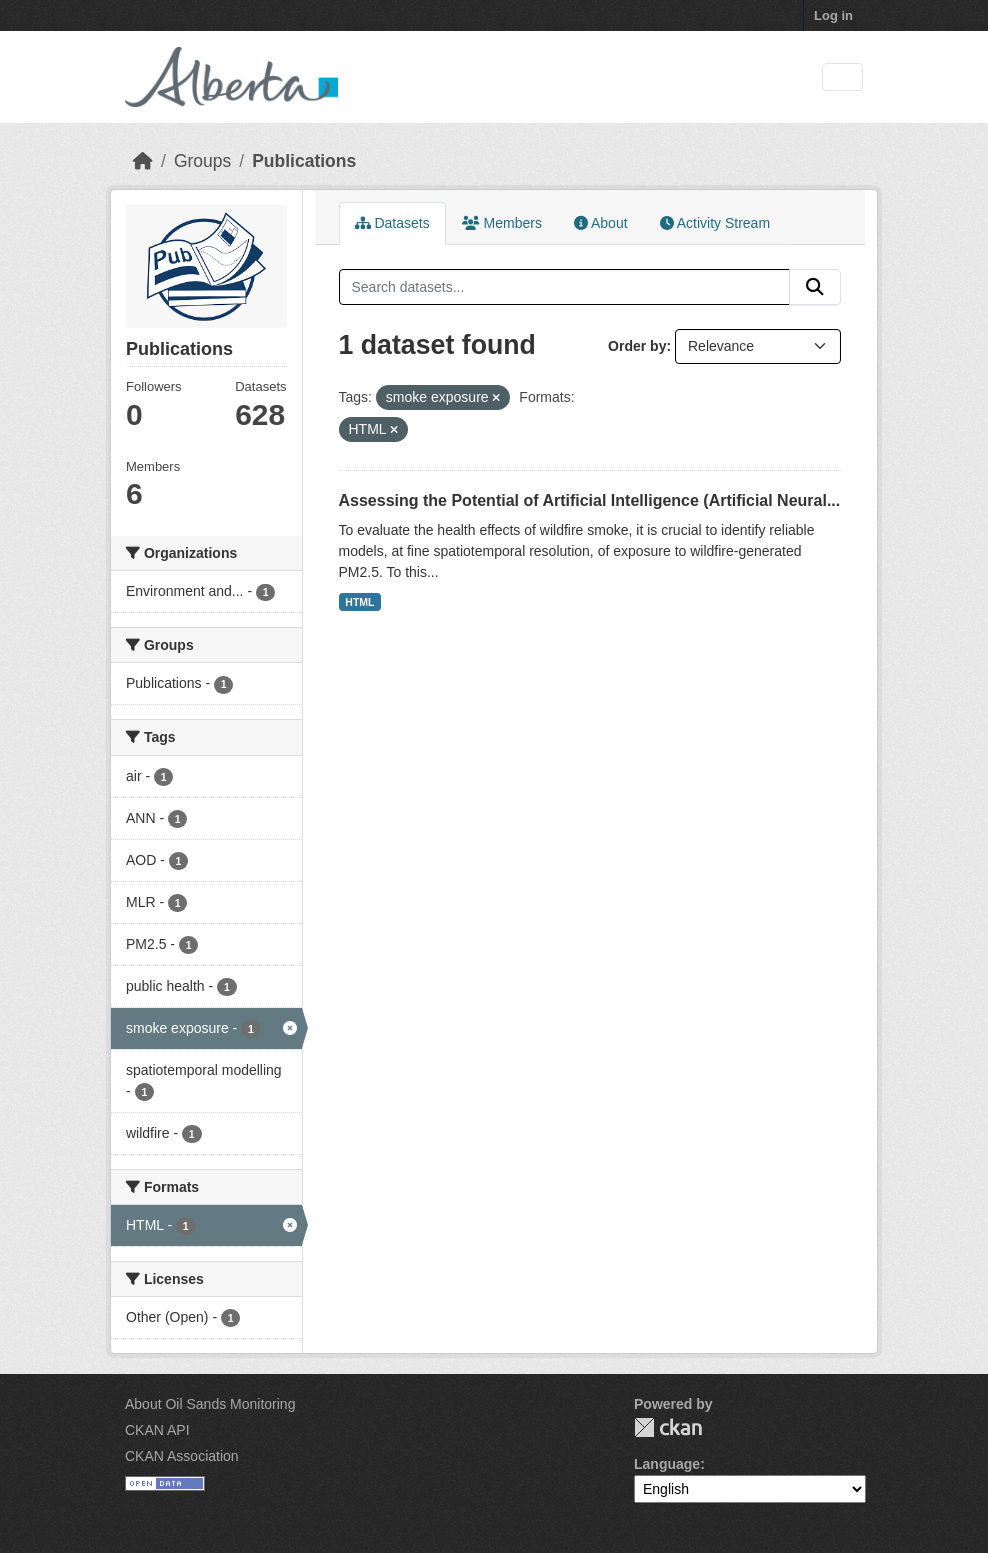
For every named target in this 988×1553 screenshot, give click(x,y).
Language (667, 1464)
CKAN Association (182, 1456)
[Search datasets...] (565, 287)
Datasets (392, 223)
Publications (304, 161)
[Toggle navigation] (842, 77)
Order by (637, 346)
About (601, 223)
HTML (359, 602)
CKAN (668, 1427)
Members (502, 223)
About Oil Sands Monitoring (210, 1404)
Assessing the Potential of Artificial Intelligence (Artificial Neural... (590, 500)
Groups (202, 161)
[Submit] (815, 287)
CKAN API (157, 1430)
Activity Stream (715, 223)
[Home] (143, 161)
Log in (833, 15)
